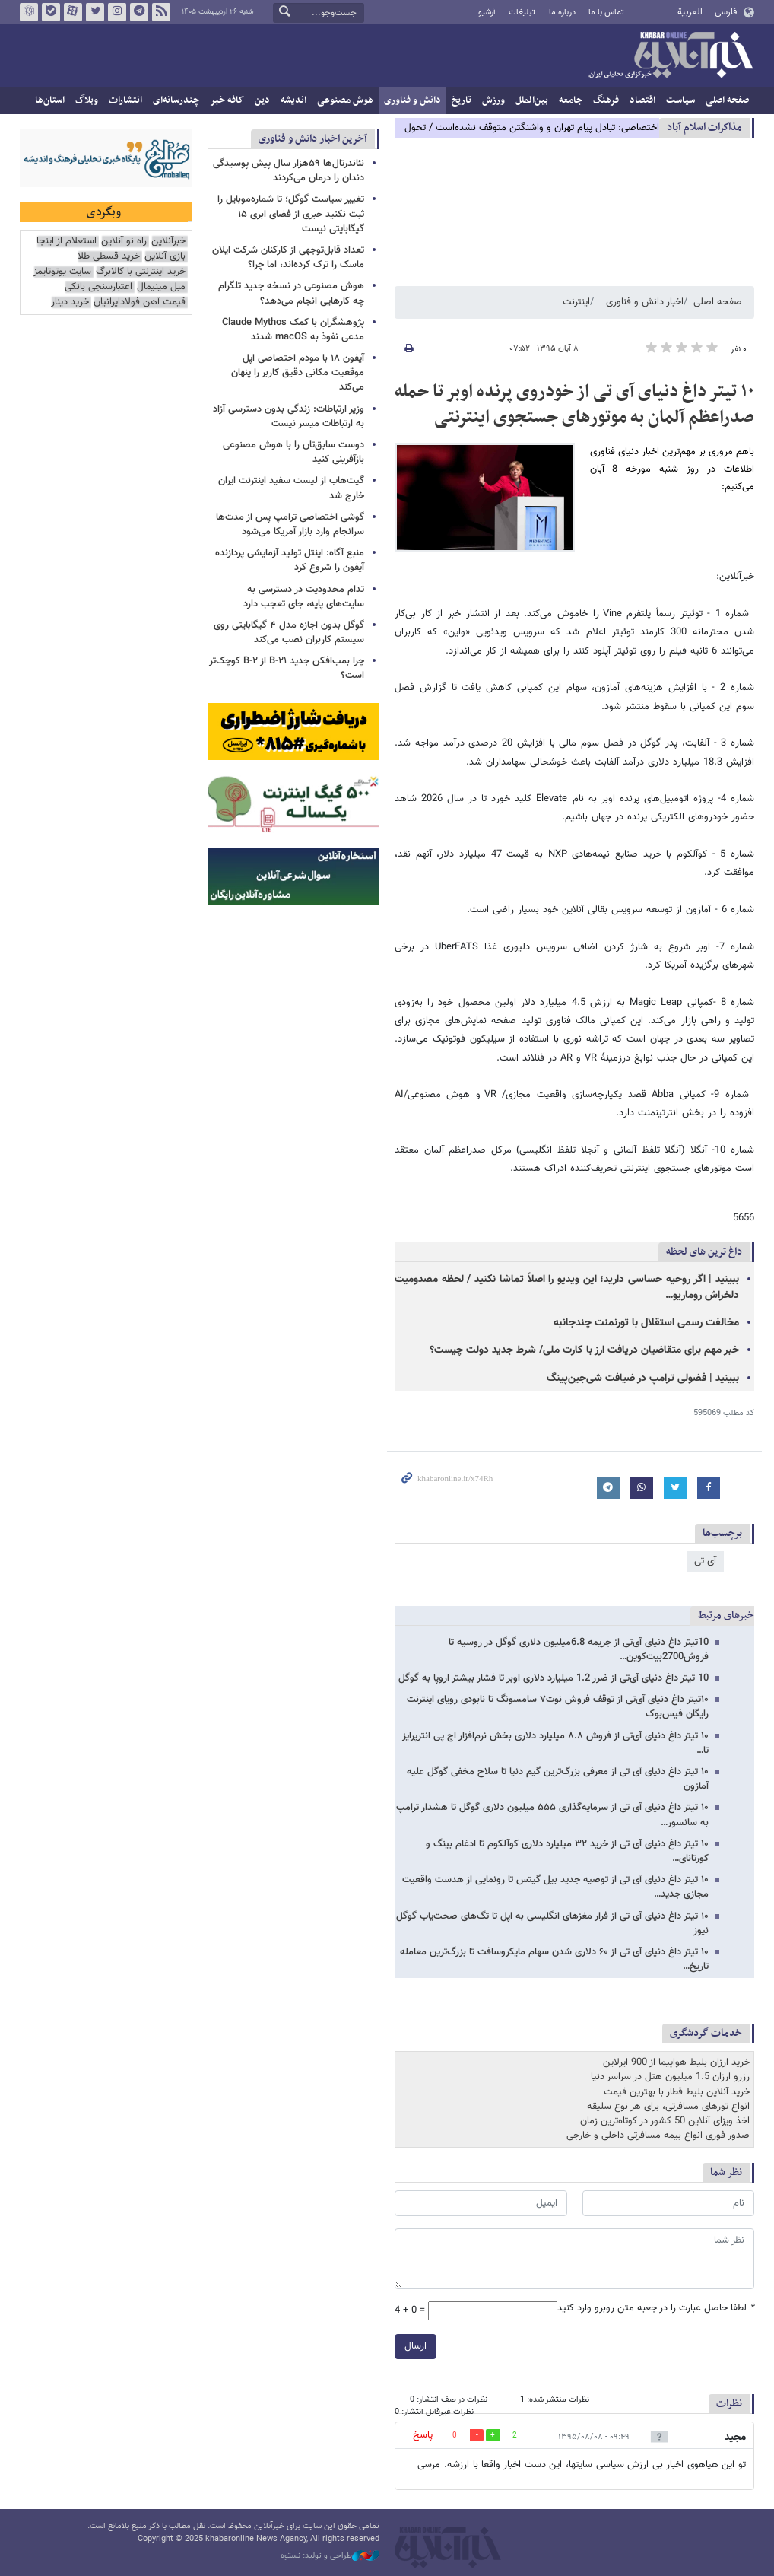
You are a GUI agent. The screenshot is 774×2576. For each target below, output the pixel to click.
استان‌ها (50, 100)
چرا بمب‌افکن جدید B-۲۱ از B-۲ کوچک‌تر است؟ (286, 668)
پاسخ (423, 2435)
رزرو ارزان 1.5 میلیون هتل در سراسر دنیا (670, 2077)
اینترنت (576, 302)
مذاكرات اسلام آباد (704, 127)
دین (262, 100)
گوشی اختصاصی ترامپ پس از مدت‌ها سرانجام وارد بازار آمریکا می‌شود (290, 524)
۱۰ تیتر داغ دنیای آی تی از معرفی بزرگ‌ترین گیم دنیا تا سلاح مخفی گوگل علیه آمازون (558, 1779)
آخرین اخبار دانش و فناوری (313, 139)
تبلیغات (522, 12)
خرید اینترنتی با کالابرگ (141, 272)
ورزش (493, 100)
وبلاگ (86, 100)
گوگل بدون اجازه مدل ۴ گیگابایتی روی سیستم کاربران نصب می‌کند (289, 632)
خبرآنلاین (670, 56)
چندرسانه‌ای (176, 100)
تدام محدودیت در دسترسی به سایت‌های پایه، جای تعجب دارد (303, 597)
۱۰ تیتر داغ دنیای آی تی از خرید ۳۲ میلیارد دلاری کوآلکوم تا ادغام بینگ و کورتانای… (567, 1851)
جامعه (570, 100)
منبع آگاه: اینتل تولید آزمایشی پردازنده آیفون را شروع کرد (289, 560)
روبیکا (28, 12)
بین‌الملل (531, 100)
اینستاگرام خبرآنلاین (117, 12)
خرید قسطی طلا (109, 257)
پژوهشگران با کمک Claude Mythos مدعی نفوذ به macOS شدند (293, 330)
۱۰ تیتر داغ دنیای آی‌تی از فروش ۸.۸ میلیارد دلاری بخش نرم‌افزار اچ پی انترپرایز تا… (555, 1743)
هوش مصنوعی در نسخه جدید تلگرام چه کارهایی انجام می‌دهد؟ (291, 293)
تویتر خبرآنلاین (95, 12)
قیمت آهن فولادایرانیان (140, 302)
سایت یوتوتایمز (62, 272)
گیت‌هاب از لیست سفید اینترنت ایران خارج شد (291, 488)
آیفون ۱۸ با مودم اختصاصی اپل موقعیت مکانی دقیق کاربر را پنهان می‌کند (297, 373)
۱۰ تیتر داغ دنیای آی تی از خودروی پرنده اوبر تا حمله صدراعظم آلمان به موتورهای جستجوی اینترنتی (574, 405)
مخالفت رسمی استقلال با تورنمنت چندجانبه (646, 1323)
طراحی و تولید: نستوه (330, 2556)
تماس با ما (606, 12)
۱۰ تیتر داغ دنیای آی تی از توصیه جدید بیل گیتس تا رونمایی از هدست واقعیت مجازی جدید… (555, 1887)
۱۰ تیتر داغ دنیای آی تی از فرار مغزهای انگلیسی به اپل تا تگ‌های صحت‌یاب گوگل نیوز (552, 1923)
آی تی (705, 1561)
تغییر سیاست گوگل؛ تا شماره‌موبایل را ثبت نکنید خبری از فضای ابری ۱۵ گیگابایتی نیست (290, 214)
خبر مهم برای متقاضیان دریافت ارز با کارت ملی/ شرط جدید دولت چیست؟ (584, 1350)
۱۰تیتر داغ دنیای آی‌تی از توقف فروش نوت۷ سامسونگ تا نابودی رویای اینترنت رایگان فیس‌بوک (558, 1707)
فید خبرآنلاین (161, 12)
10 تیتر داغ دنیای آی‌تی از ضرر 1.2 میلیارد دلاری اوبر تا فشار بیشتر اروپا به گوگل (553, 1678)
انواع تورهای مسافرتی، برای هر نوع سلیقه (668, 2106)
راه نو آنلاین (124, 241)
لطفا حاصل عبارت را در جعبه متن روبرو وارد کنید (655, 2308)
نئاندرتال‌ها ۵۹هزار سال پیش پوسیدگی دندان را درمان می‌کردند (288, 171)
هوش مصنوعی (345, 100)
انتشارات (125, 100)
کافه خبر (227, 100)
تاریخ (461, 100)
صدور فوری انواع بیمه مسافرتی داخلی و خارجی (658, 2135)
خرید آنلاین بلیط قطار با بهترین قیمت (677, 2092)
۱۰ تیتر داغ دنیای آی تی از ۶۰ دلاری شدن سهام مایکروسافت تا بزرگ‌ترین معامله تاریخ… (554, 1959)
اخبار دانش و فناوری (645, 302)
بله (51, 12)
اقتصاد (642, 100)
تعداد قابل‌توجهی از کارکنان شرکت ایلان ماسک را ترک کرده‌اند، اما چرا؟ (288, 257)
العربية (690, 12)
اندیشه (293, 100)
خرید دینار (70, 302)
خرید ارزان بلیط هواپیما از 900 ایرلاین (676, 2062)
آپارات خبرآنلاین (73, 12)
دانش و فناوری (412, 100)
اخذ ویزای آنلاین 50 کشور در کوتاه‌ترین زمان (665, 2121)
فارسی (726, 12)
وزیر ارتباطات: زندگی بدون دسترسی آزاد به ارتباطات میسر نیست (288, 416)
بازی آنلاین (165, 257)
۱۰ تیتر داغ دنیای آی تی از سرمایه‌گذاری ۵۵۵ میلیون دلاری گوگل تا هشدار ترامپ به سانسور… (552, 1815)
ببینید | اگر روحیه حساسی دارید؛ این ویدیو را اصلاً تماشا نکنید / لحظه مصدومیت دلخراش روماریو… (567, 1287)
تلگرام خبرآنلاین (139, 12)
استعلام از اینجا (66, 241)
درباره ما (562, 12)
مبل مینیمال (161, 287)
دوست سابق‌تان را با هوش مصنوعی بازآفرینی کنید (293, 452)
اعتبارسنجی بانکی (98, 287)
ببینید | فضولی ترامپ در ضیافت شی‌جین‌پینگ (643, 1378)
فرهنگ (606, 100)
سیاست (680, 100)
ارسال (415, 2346)
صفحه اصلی (727, 100)
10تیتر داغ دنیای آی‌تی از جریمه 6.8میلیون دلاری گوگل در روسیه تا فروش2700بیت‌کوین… (579, 1650)
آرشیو (487, 12)
